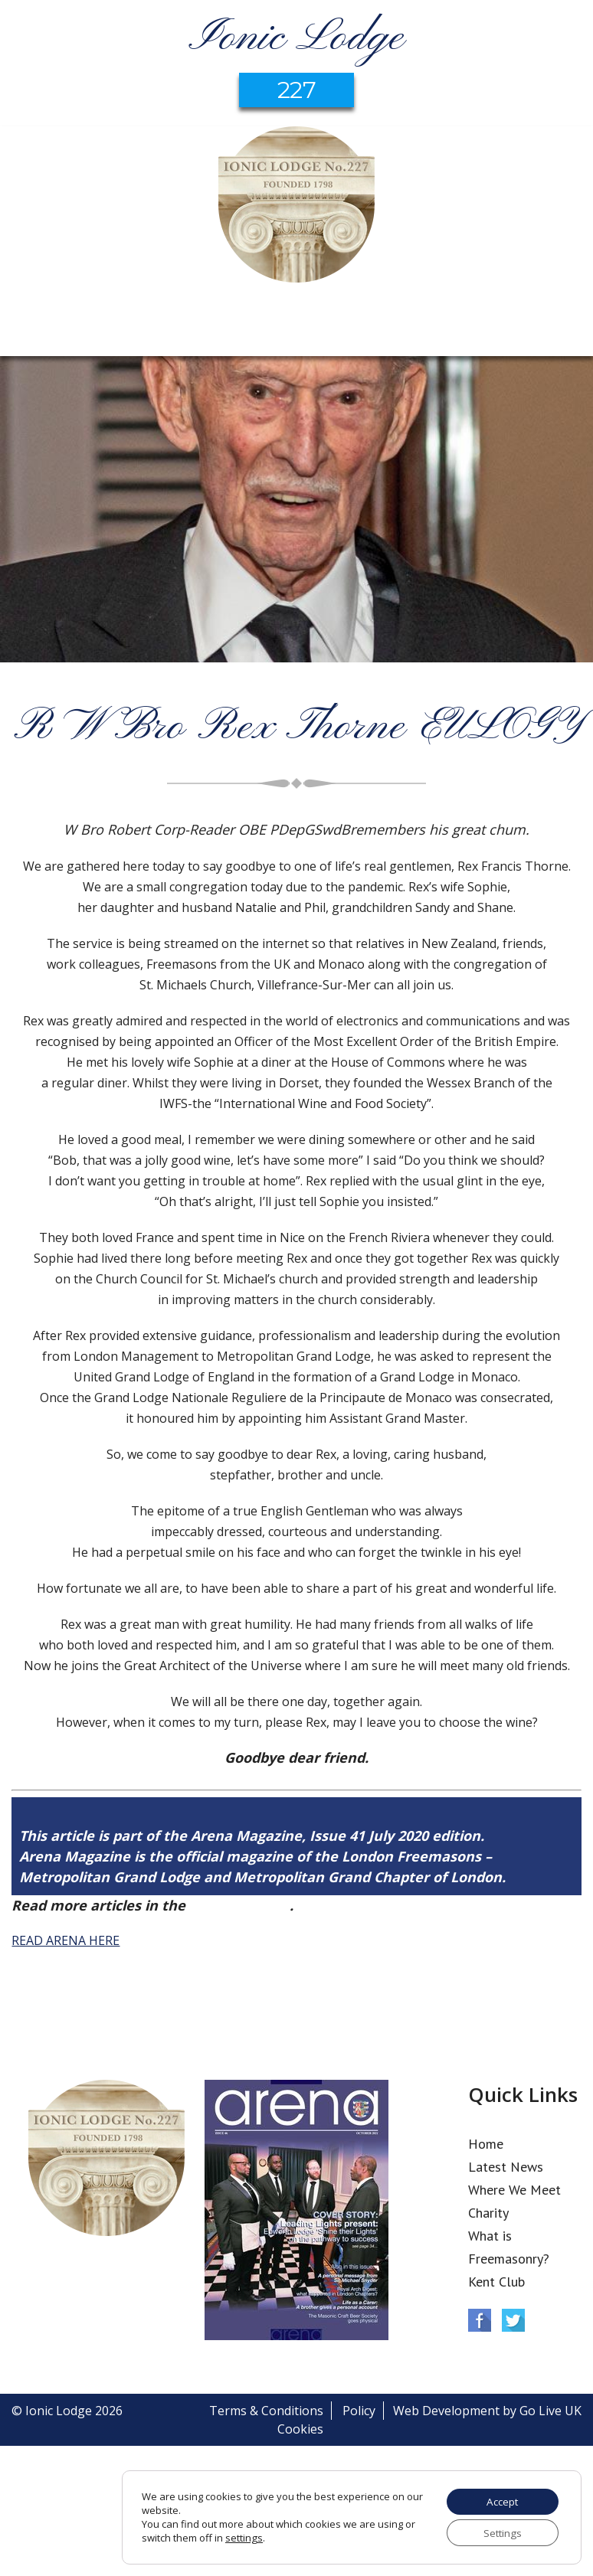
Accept (499, 2500)
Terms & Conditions (266, 2410)
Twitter (513, 2320)
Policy (358, 2410)
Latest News (505, 2167)
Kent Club (496, 2281)
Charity (488, 2212)
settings (243, 2537)
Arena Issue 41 (239, 1905)
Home (485, 2144)
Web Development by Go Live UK (487, 2410)
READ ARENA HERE (65, 1940)
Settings (499, 2532)
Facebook (479, 2320)
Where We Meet (514, 2189)
